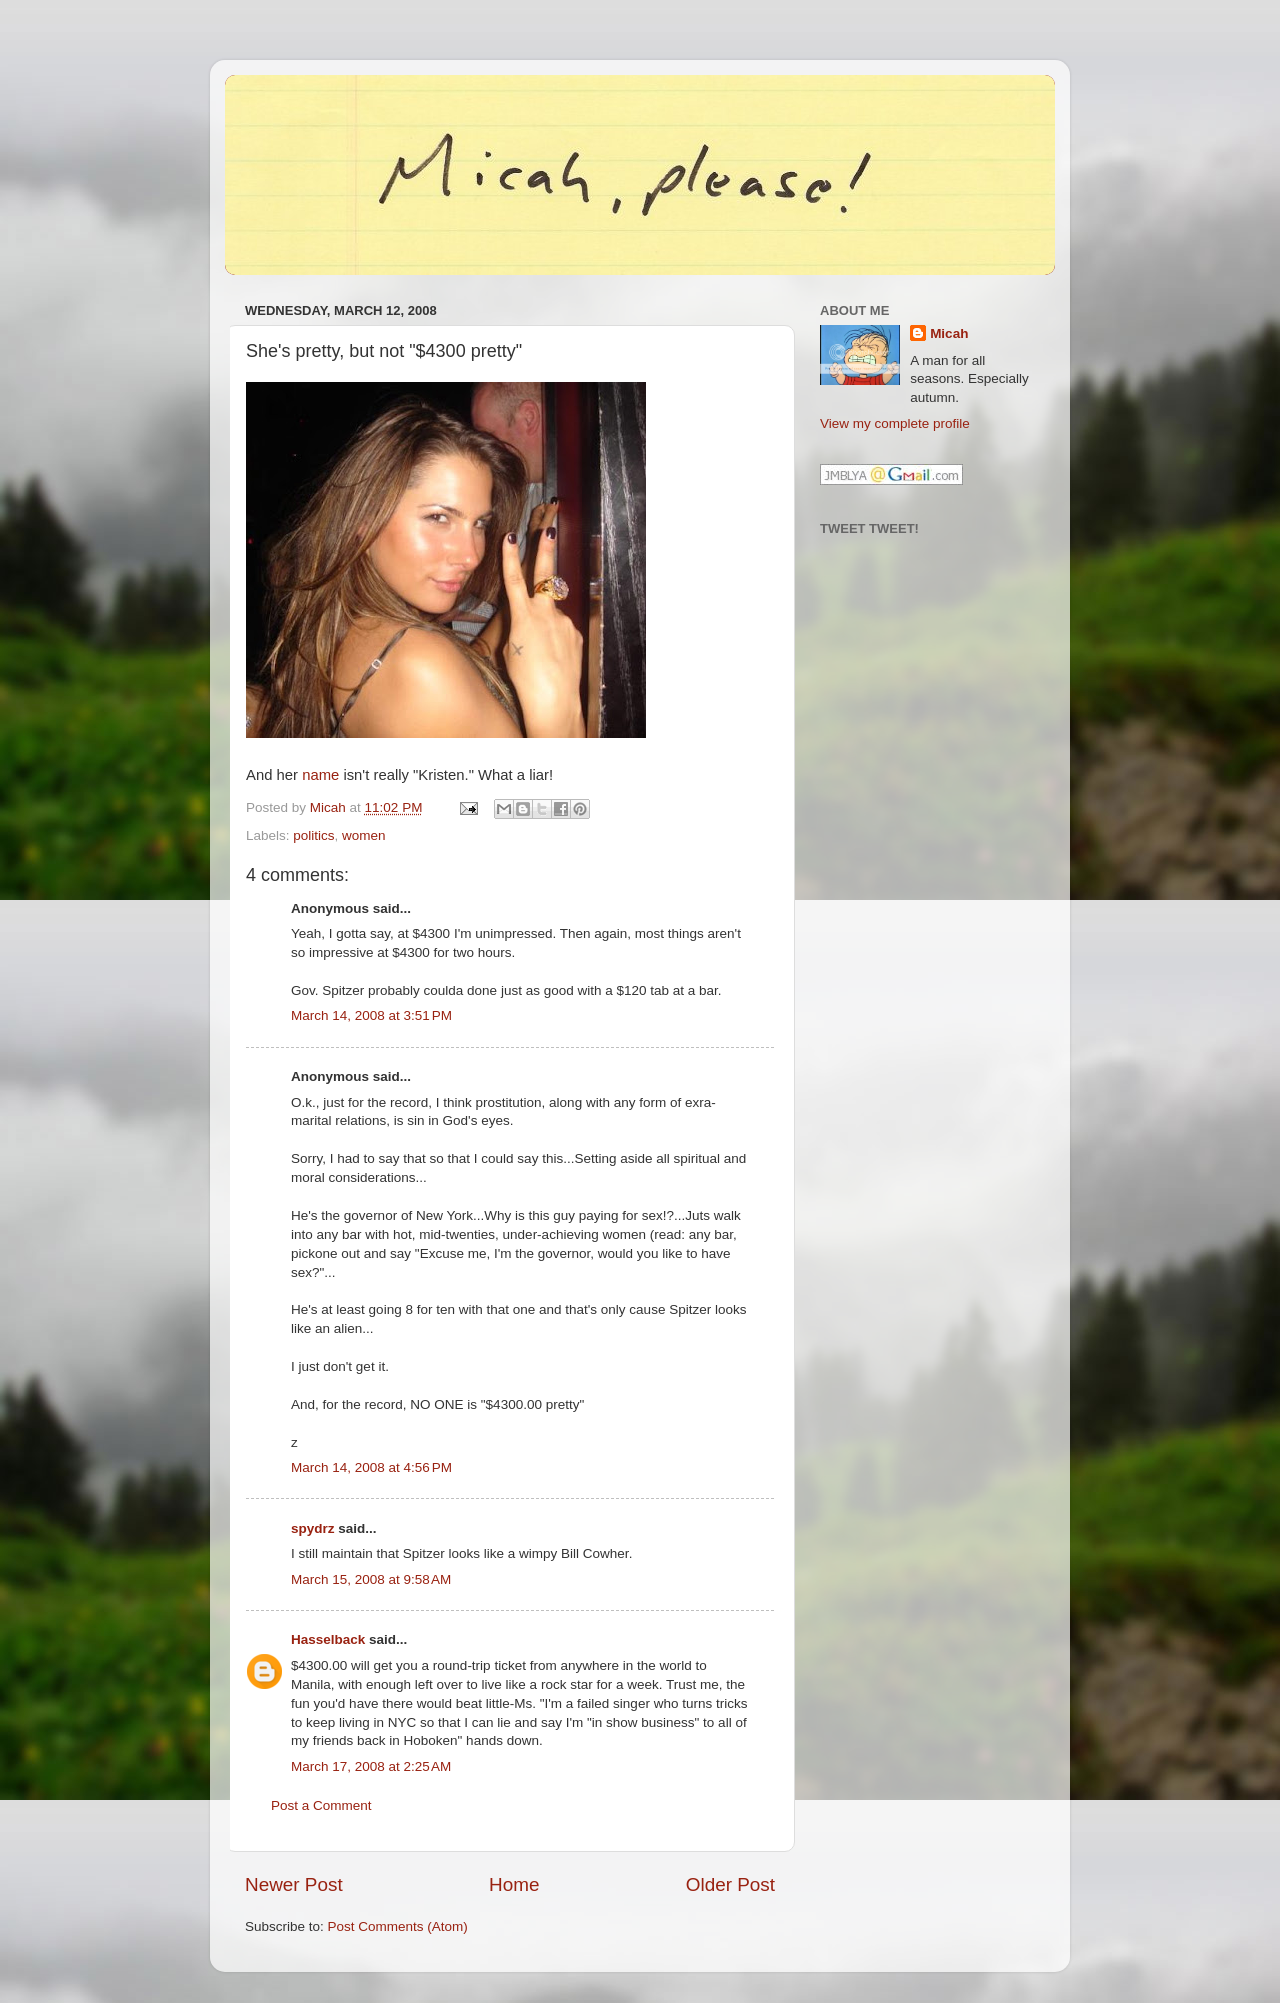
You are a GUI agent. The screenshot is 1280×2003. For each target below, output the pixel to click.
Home (514, 1884)
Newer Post (294, 1884)
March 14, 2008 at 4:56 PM (371, 1467)
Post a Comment (321, 1805)
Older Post (730, 1884)
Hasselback (328, 1639)
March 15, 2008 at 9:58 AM (371, 1579)
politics (313, 835)
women (364, 835)
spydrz (313, 1528)
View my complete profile (895, 423)
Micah (949, 333)
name (320, 775)
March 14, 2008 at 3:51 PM (371, 1015)
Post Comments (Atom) (398, 1926)
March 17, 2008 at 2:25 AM (371, 1766)
